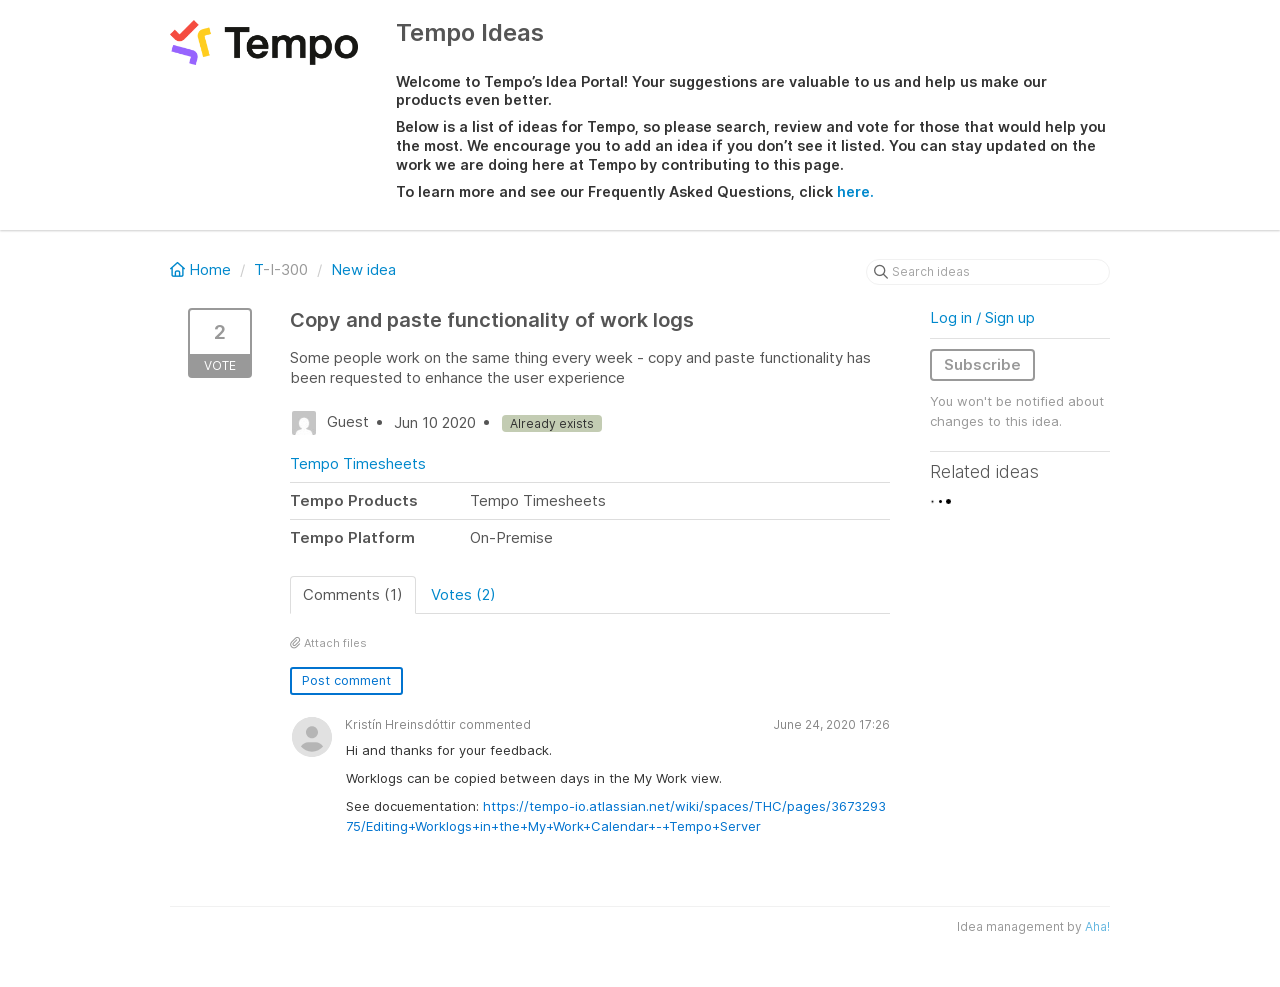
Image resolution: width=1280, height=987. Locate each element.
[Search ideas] (988, 272)
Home (202, 269)
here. (855, 191)
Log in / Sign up (982, 317)
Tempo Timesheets (358, 463)
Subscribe (982, 364)
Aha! (1097, 926)
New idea (363, 269)
